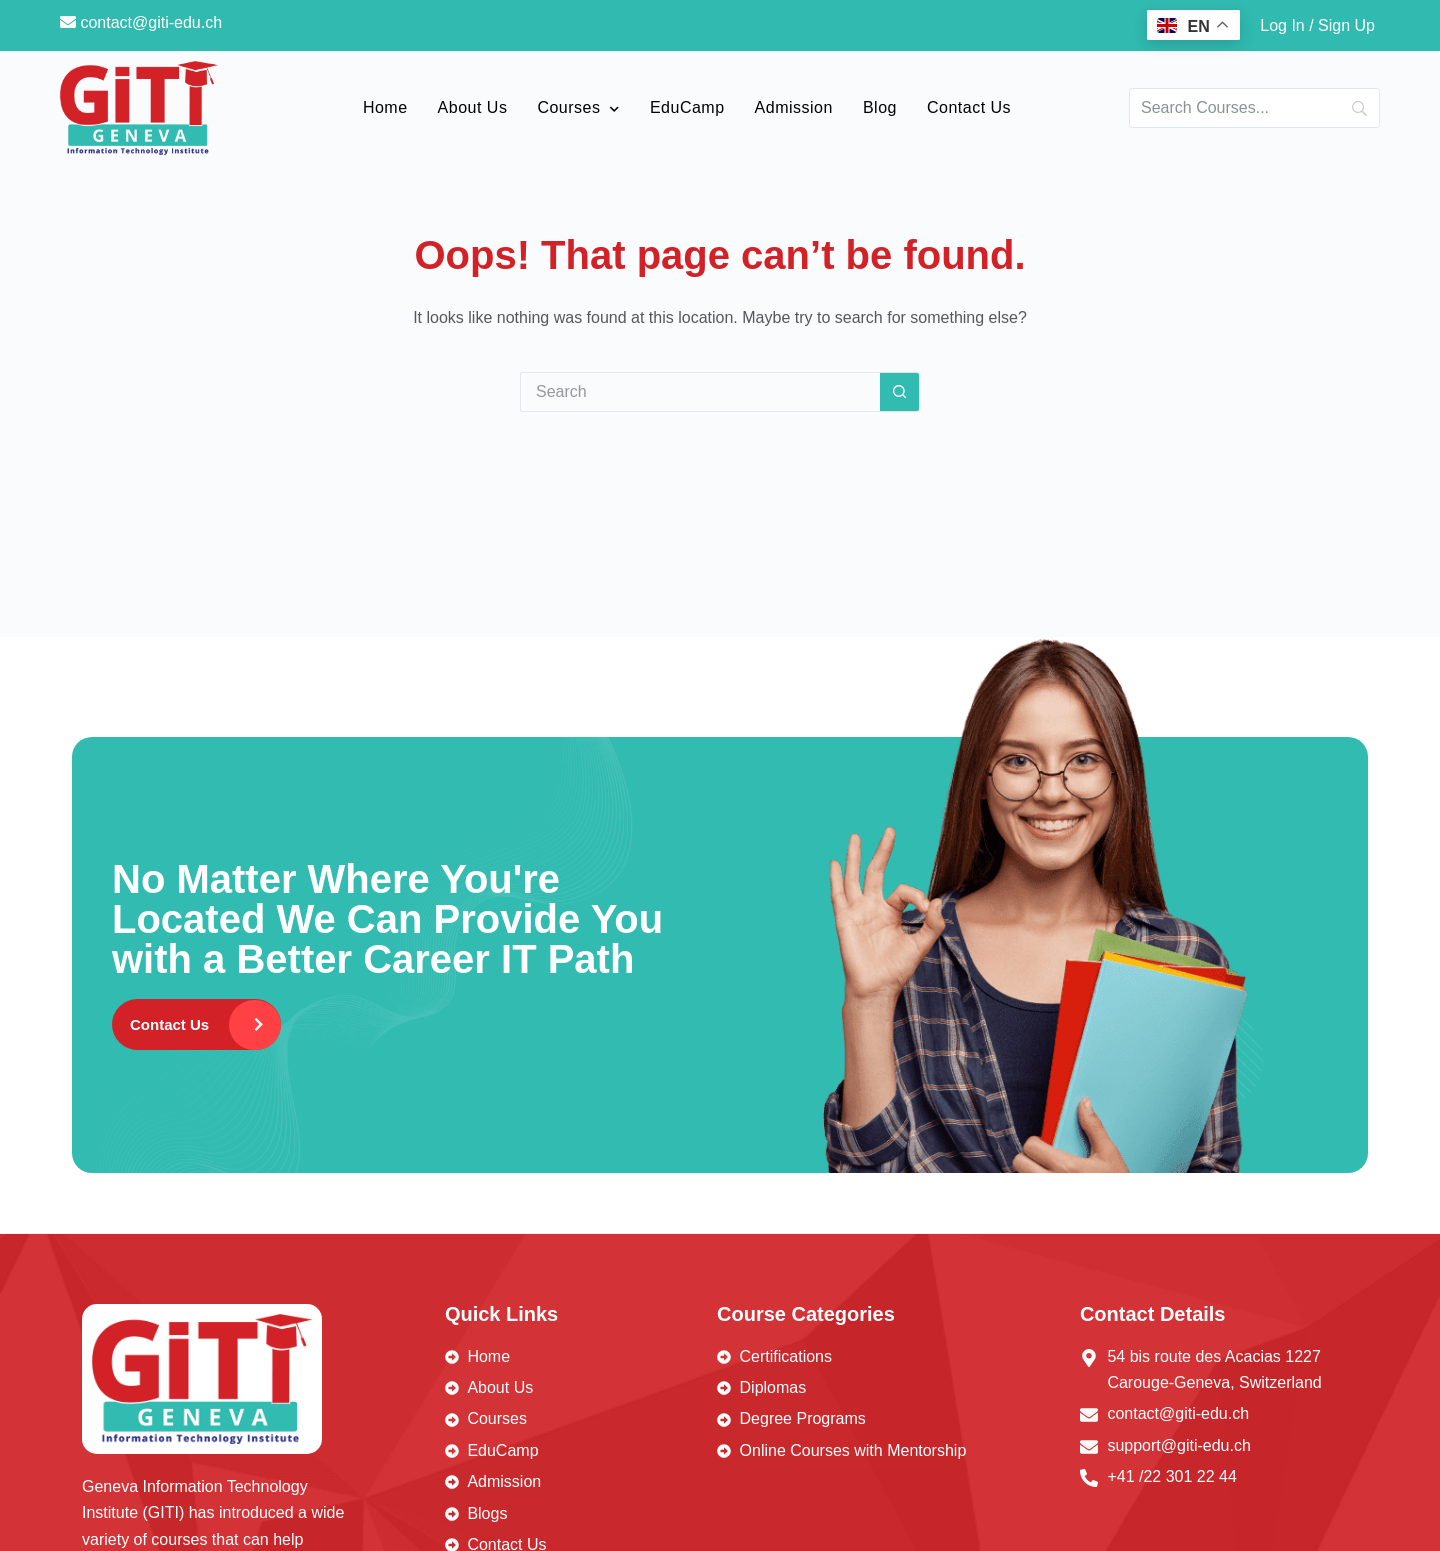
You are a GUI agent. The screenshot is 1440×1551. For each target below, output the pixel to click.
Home (385, 107)
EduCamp (687, 107)
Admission (794, 107)
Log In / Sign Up (1317, 25)
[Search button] (900, 392)
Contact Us (969, 107)
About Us (473, 107)
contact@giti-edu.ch (141, 22)
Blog (880, 107)
